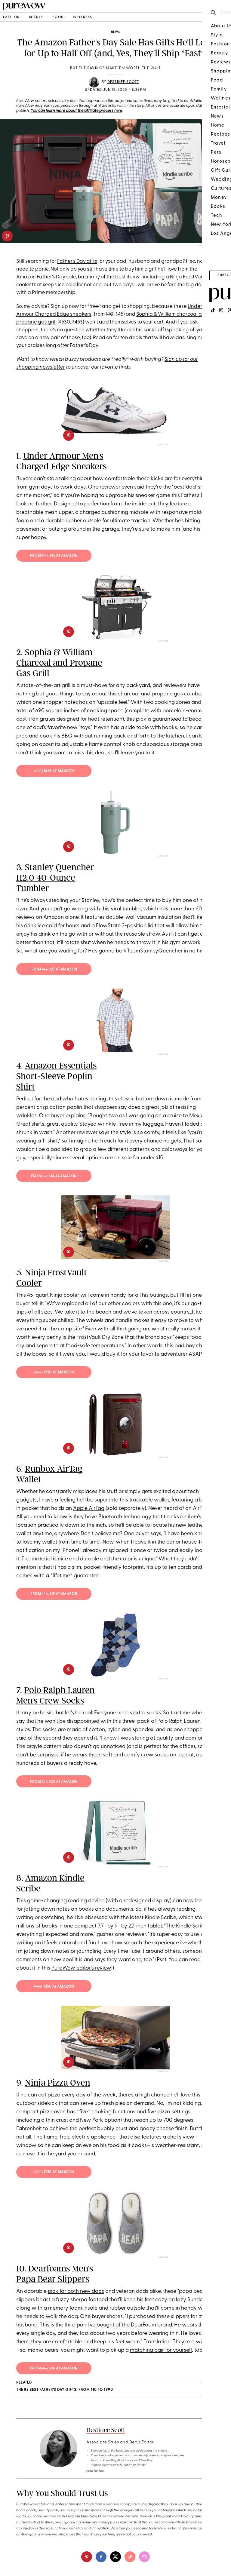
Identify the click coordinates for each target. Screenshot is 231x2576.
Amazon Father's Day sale (46, 277)
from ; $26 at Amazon (54, 2368)
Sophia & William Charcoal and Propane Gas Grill (59, 663)
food (58, 17)
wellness (82, 17)
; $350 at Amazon (54, 1987)
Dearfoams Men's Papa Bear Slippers (54, 2273)
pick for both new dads (76, 2291)
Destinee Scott (123, 82)
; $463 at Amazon (54, 771)
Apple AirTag (88, 1508)
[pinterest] (7, 236)
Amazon (163, 445)
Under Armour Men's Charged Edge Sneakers (61, 461)
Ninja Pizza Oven (57, 2082)
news (115, 32)
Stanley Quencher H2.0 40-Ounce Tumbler (55, 878)
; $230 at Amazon (54, 2172)
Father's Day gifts (77, 261)
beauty (36, 17)
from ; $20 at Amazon (54, 1782)
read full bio (95, 2471)
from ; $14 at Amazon (54, 1176)
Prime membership (53, 292)
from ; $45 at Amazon (54, 556)
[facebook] (101, 2556)
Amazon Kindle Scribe (50, 1883)
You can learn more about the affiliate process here (76, 111)
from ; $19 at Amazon (53, 1594)
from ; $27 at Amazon (53, 969)
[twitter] (115, 2556)
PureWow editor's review (81, 1968)
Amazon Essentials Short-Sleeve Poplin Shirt (56, 1076)
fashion (11, 17)
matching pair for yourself (161, 2350)
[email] (144, 2556)
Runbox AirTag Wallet (49, 1474)
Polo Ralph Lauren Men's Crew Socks (55, 1695)
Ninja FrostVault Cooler (51, 1277)
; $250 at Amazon (54, 1372)
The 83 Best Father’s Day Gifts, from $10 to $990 (64, 2390)
